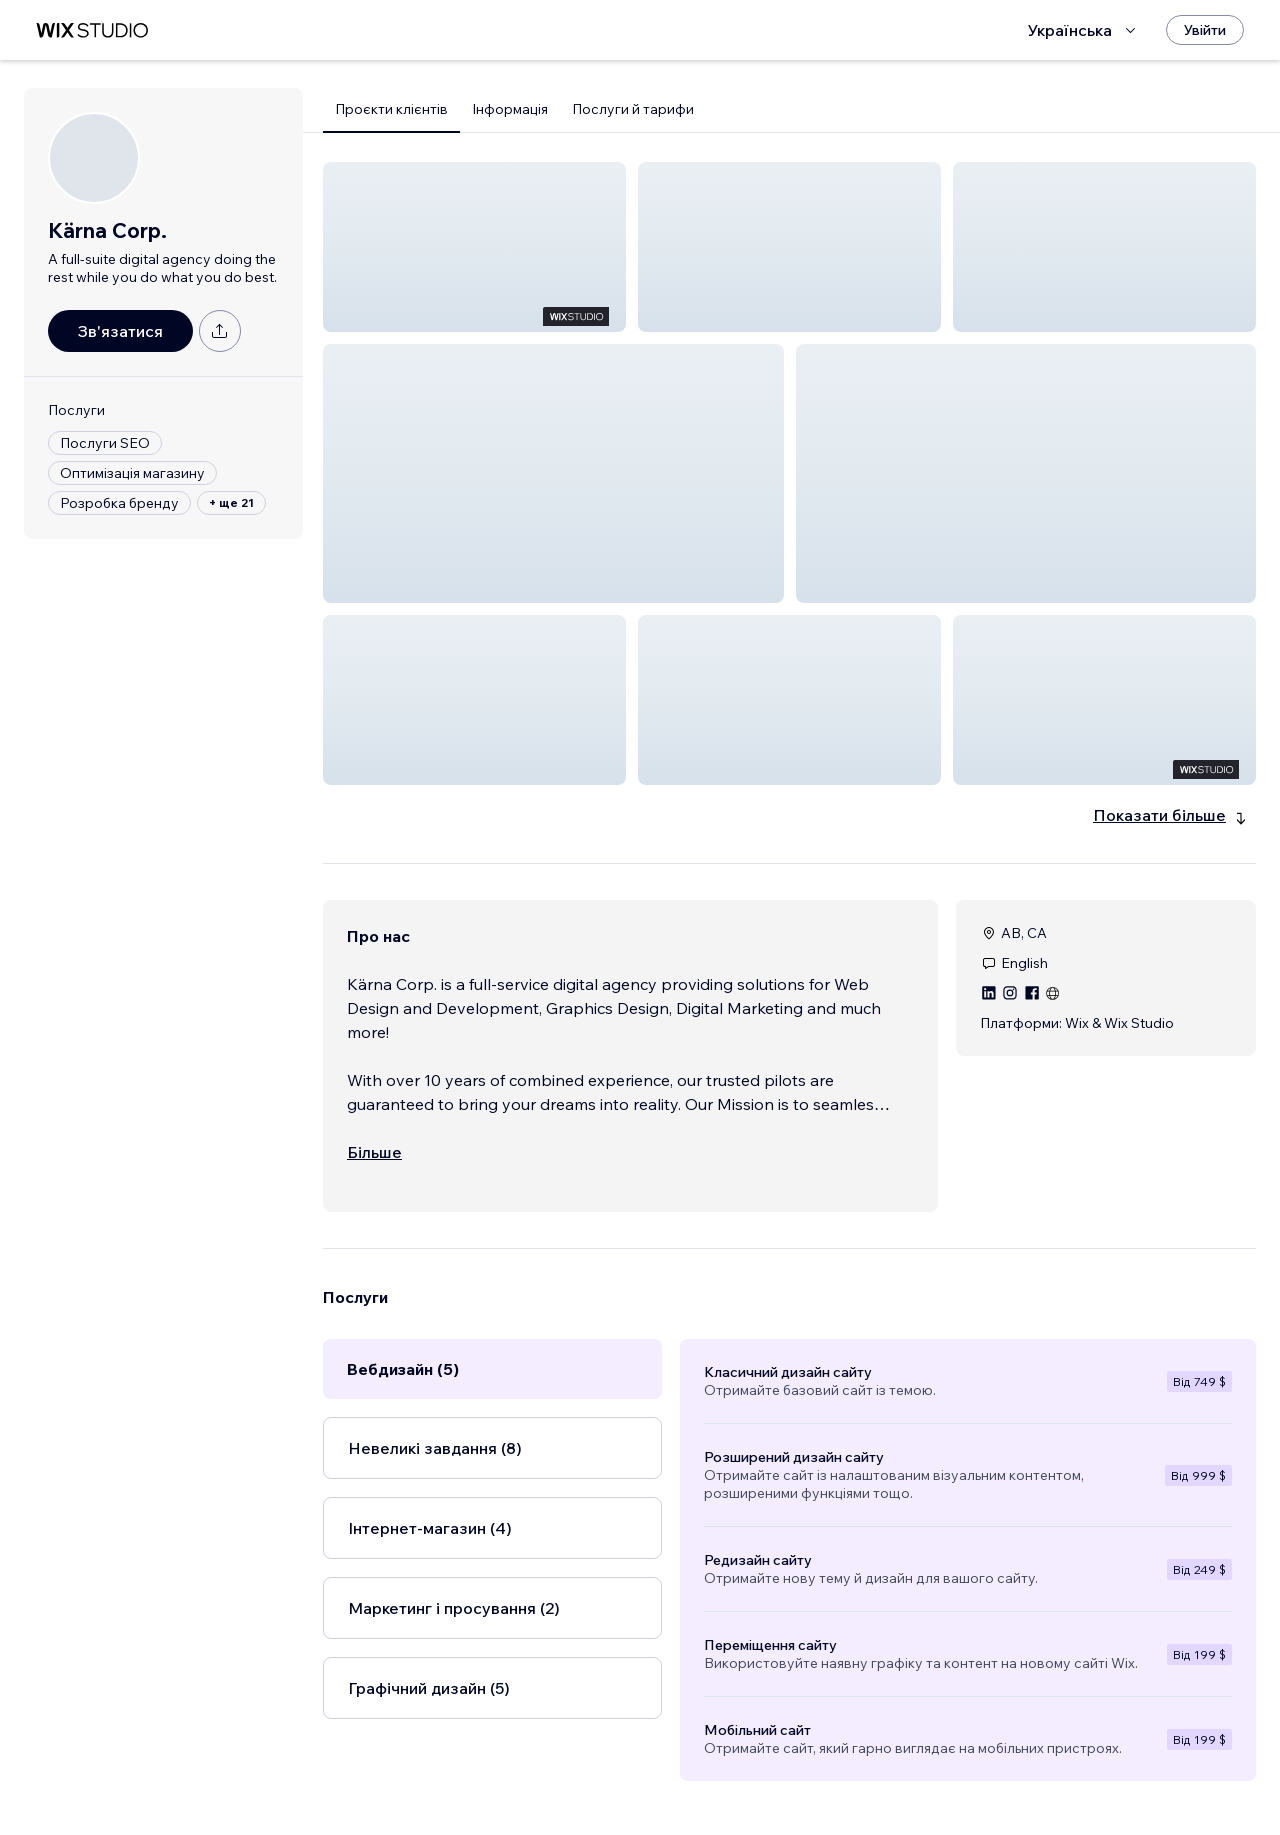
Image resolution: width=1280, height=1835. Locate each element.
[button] (474, 247)
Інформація (510, 109)
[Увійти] (1205, 30)
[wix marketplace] (92, 30)
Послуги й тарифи (633, 109)
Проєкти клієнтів (391, 109)
